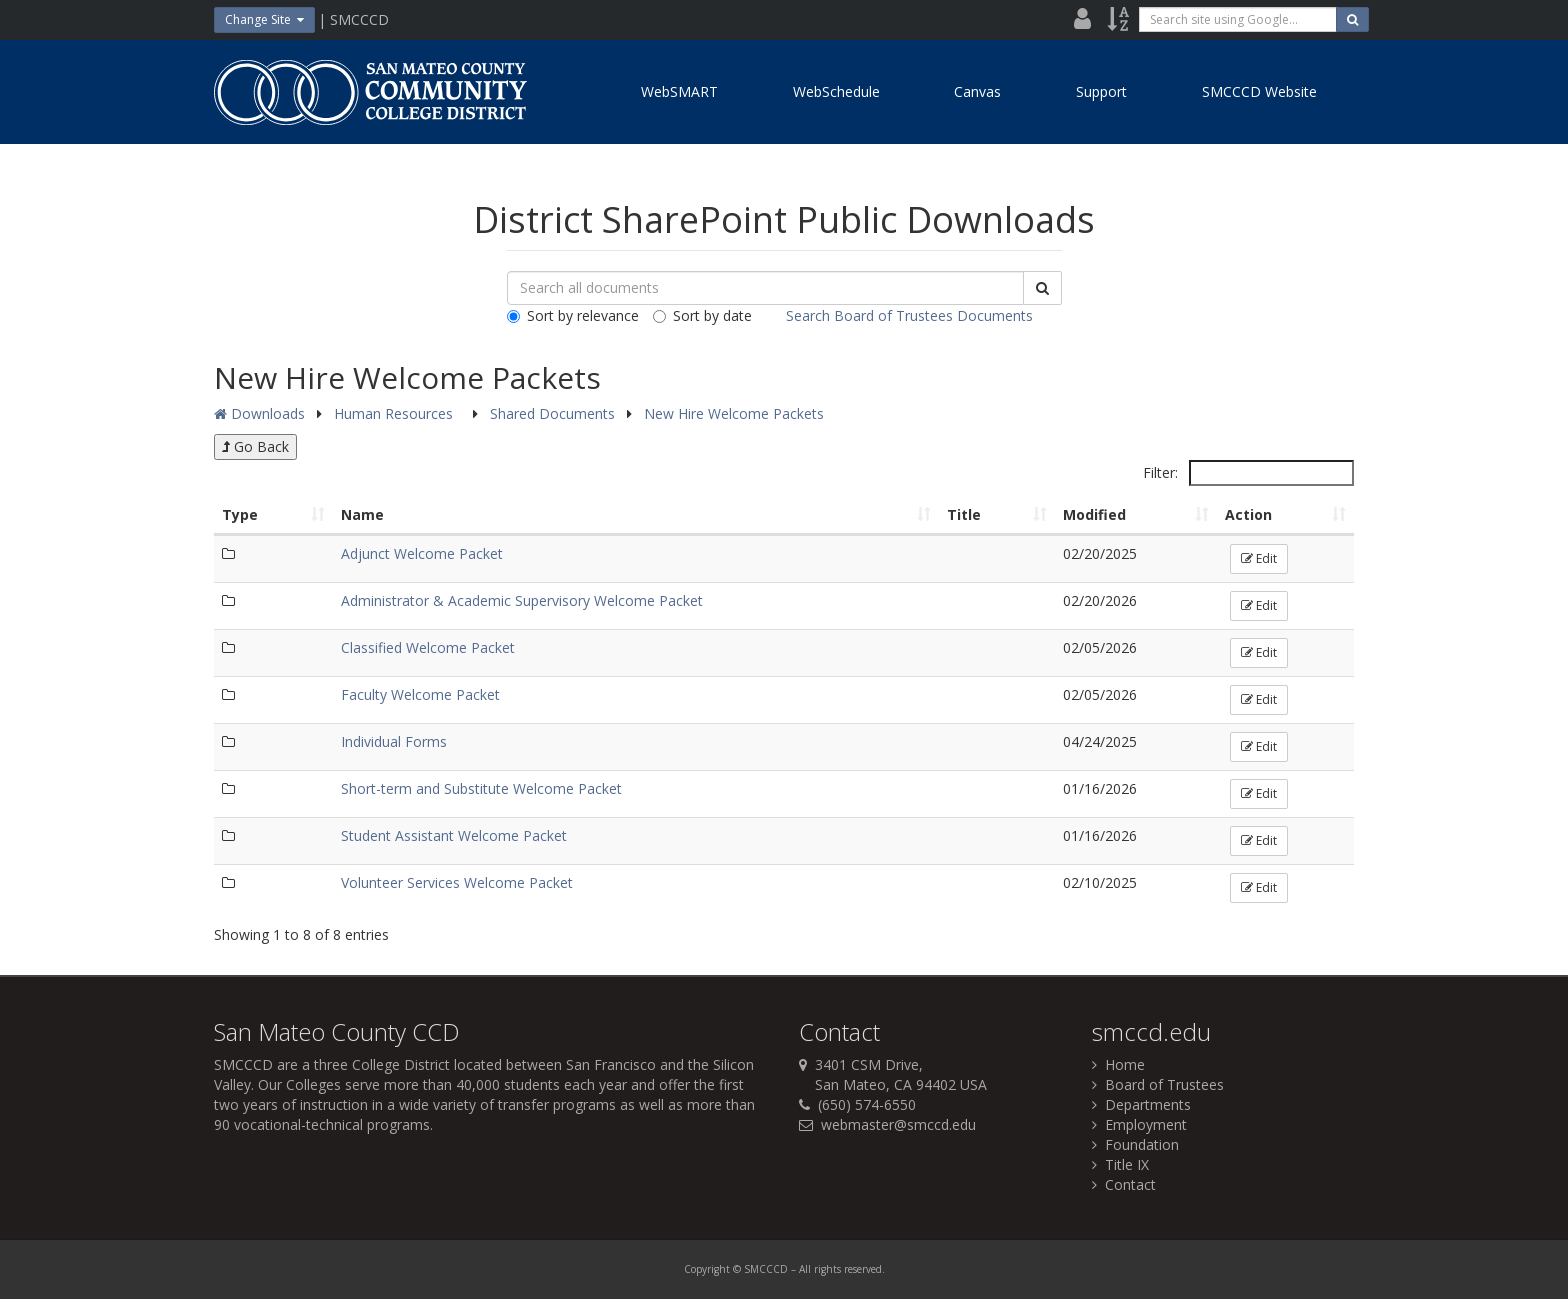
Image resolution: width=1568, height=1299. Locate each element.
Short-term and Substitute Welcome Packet (481, 788)
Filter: (1248, 473)
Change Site (264, 19)
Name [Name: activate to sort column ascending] (362, 514)
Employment (1139, 1124)
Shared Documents (554, 413)
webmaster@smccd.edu (898, 1124)
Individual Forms (394, 741)
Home (1118, 1064)
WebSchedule (836, 91)
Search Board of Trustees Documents (909, 315)
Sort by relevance (573, 315)
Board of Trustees (1158, 1084)
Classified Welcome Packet (428, 647)
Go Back (255, 446)
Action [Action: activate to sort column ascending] (1248, 514)
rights (827, 1269)
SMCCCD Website (1259, 91)
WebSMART (679, 91)
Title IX (1120, 1164)
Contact (1124, 1184)
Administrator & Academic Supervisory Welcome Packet (522, 600)
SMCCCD (243, 1064)
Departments (1141, 1104)
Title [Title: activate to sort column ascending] (964, 514)
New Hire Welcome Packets (734, 413)
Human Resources (395, 413)
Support (1101, 91)
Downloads (259, 413)
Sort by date (702, 315)
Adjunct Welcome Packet (422, 553)
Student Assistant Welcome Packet (454, 835)
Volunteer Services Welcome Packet (457, 882)
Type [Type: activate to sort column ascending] (240, 514)
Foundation (1135, 1144)
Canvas (977, 91)
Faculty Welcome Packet (420, 694)
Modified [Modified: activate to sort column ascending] (1094, 514)
